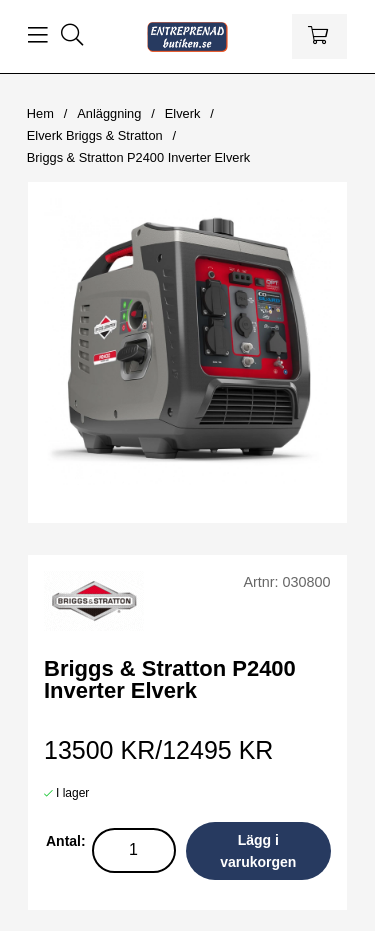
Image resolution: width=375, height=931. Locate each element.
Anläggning (109, 113)
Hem (40, 113)
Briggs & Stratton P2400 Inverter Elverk (138, 157)
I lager (72, 793)
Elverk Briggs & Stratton (95, 135)
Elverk (183, 113)
